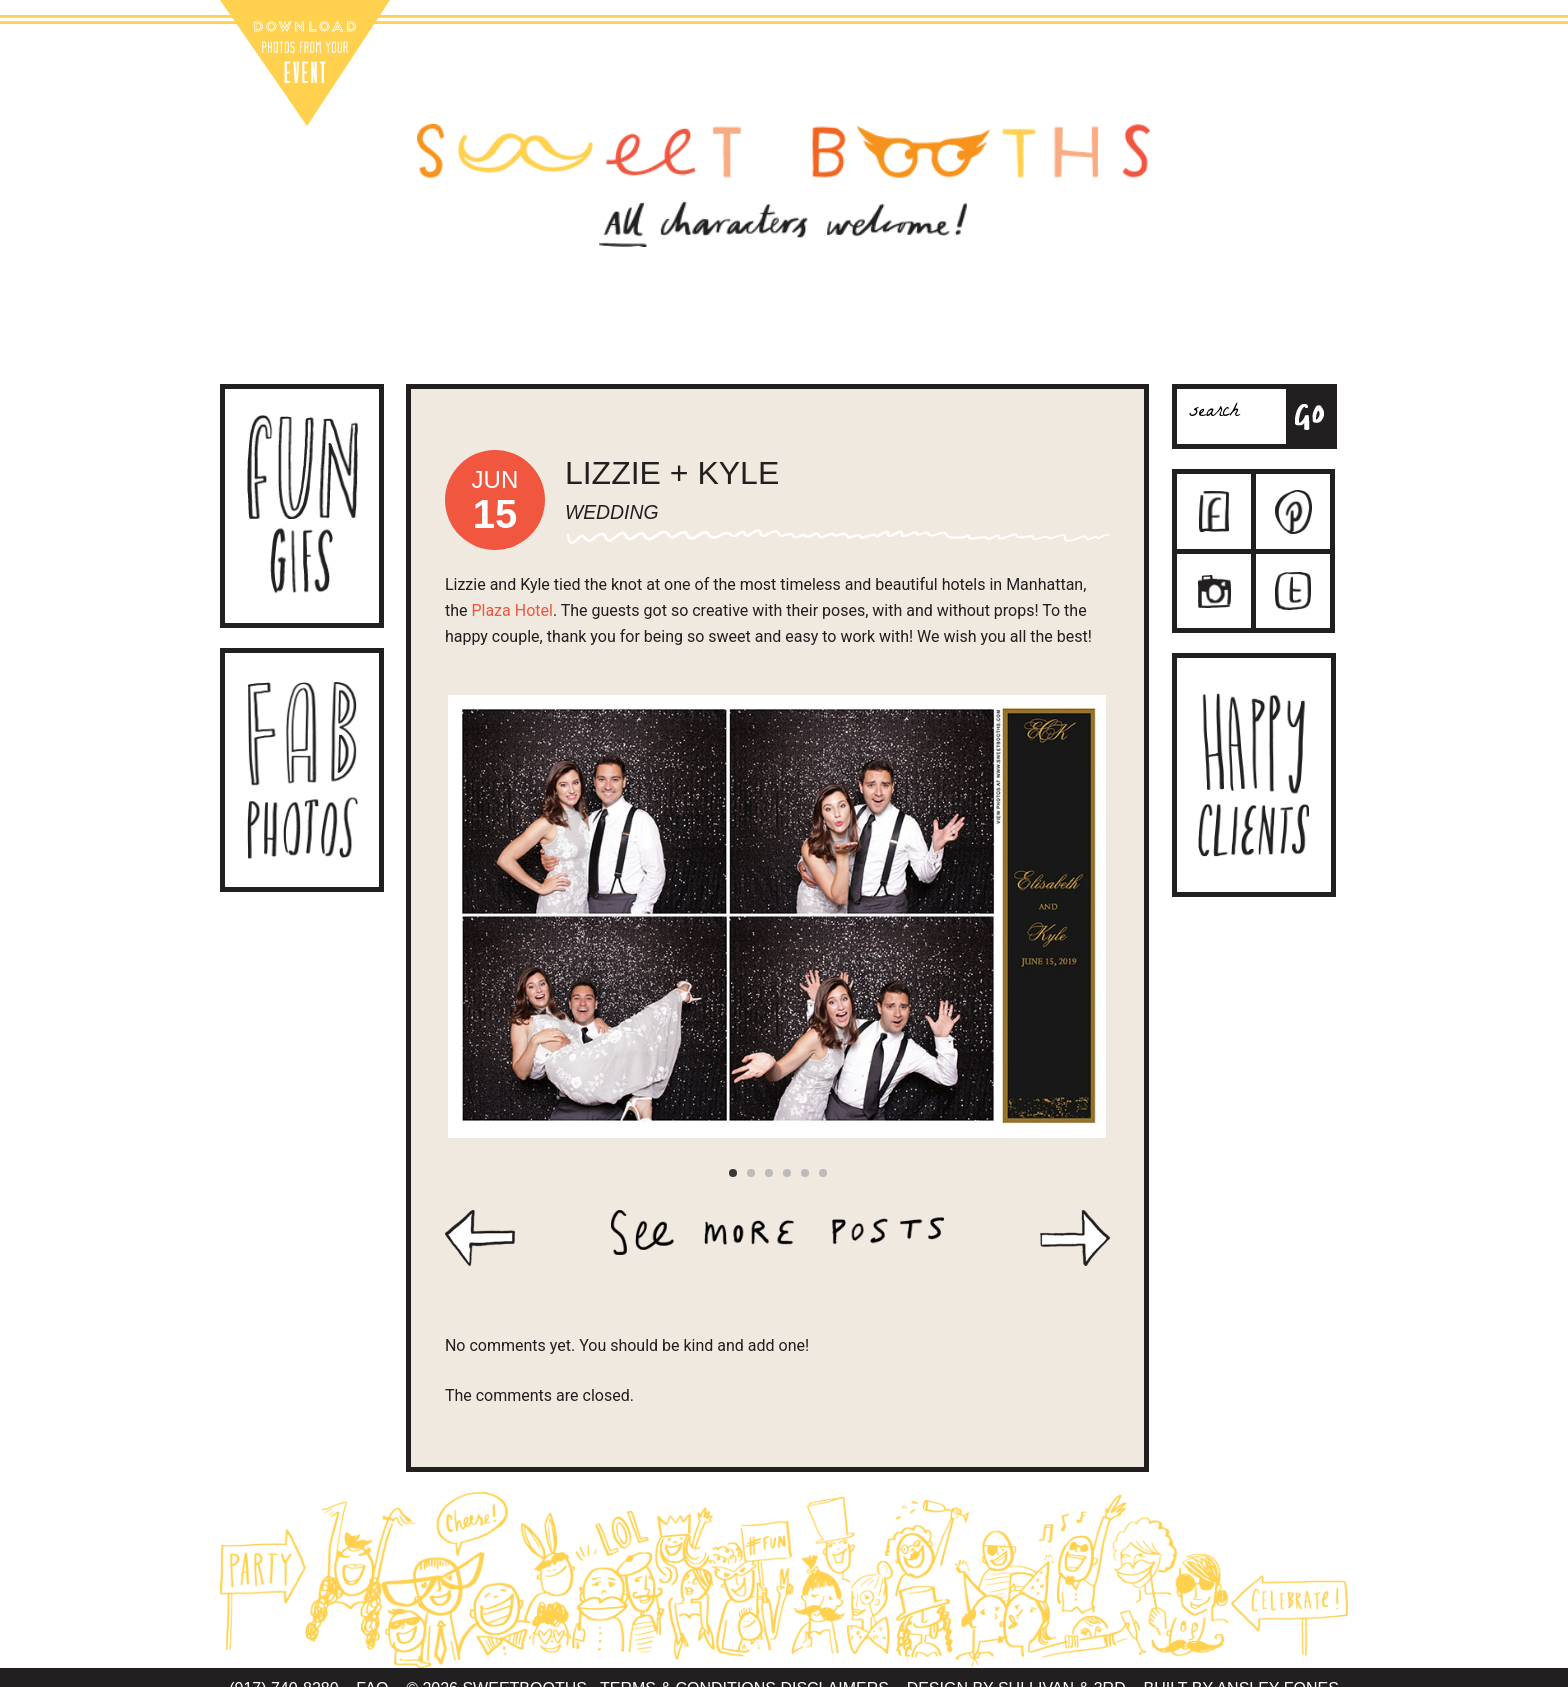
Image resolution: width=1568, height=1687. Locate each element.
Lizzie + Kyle (672, 473)
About (498, 344)
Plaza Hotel (511, 610)
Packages (636, 344)
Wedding (612, 512)
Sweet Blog (1050, 344)
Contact (774, 344)
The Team (912, 344)
